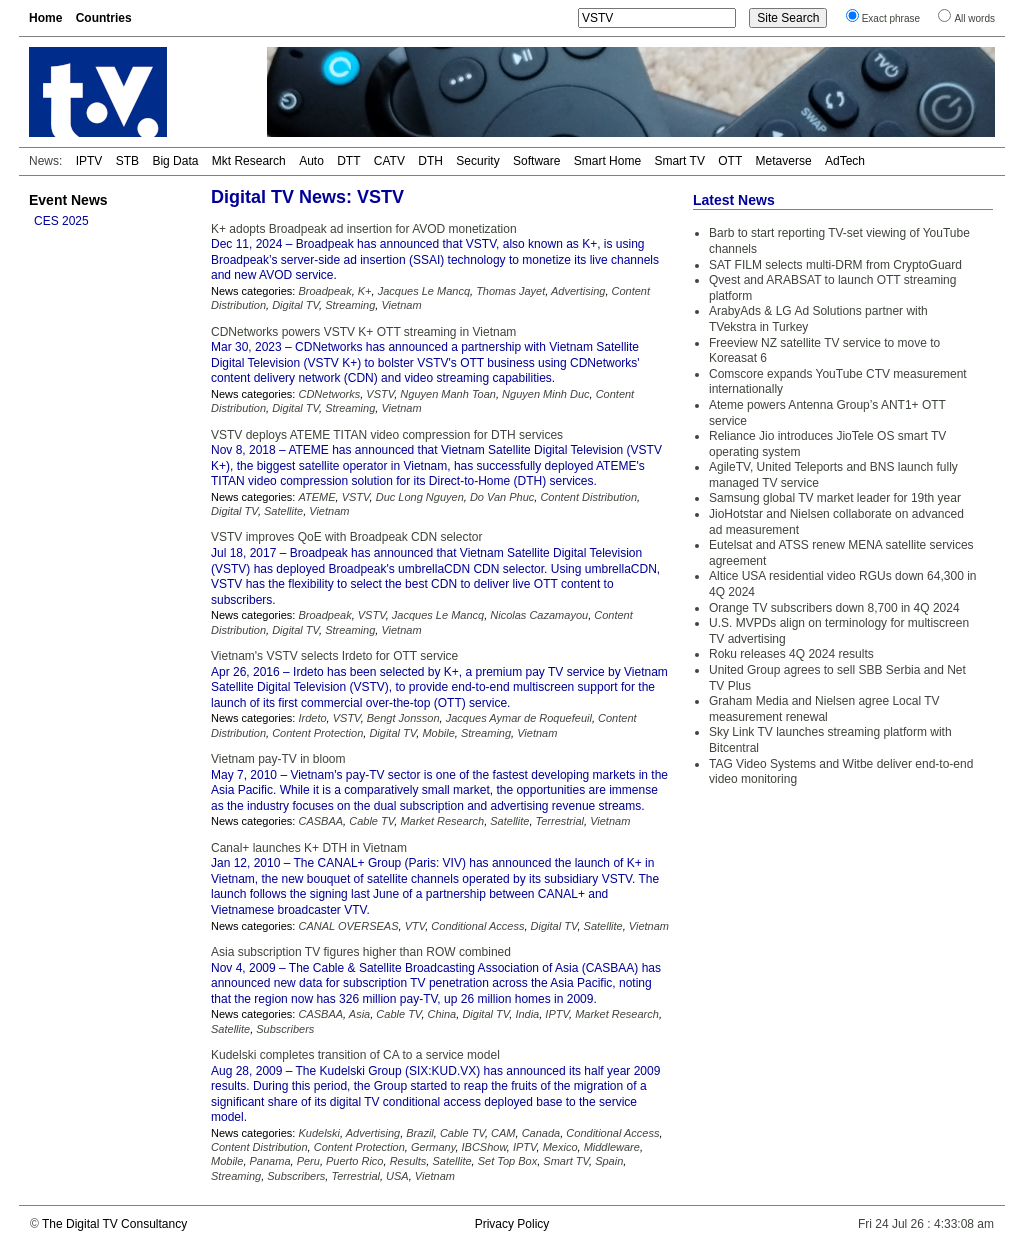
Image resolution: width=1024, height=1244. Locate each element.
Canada (541, 1133)
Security (477, 161)
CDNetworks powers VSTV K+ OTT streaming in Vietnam (363, 332)
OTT (730, 161)
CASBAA (320, 821)
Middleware (612, 1147)
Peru (308, 1161)
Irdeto (312, 718)
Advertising (578, 291)
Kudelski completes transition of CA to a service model (355, 1055)
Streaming (350, 305)
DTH (430, 161)
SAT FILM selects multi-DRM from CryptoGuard (835, 265)
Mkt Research (249, 161)
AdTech (845, 161)
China (442, 1014)
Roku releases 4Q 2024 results (791, 654)
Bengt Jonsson (403, 718)
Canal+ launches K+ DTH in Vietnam (309, 848)
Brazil (420, 1133)
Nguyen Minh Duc (545, 394)
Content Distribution (588, 497)
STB (127, 161)
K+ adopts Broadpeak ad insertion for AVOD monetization (364, 229)
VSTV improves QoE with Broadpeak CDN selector (346, 537)
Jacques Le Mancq (424, 291)
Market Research (442, 821)
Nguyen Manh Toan (448, 394)
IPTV (89, 161)
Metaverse (784, 161)
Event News (68, 200)
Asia (359, 1014)
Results (408, 1161)
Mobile (438, 733)
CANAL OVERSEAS (348, 926)
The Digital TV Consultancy (114, 1224)
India (527, 1014)
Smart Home (607, 161)
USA (397, 1176)
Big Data (175, 161)
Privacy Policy (512, 1224)
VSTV (380, 394)
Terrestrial (560, 821)
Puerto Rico (354, 1161)
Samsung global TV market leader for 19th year (835, 498)
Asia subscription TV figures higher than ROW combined (361, 952)
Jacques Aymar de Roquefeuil (519, 718)
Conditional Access (477, 926)
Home (45, 18)
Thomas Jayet (510, 291)
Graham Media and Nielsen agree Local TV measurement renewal (824, 709)
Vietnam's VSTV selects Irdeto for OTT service (334, 656)
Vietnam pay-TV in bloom (278, 759)
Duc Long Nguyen (420, 497)
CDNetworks (329, 394)
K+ (365, 291)
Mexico (560, 1147)
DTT (348, 161)
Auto (311, 161)
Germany (433, 1147)
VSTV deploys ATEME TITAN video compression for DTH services (387, 435)
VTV (415, 926)
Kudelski (319, 1133)
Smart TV (679, 161)
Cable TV (371, 821)
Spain (609, 1161)
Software (536, 161)
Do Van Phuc (502, 497)
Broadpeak (324, 291)
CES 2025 (61, 221)
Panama (270, 1161)
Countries (104, 18)
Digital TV (295, 305)
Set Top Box (508, 1161)
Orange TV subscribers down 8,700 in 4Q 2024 (834, 608)
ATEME (316, 497)
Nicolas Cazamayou (539, 615)
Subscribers (285, 1029)
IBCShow (484, 1147)
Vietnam (401, 305)
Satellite (283, 511)
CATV (389, 161)
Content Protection (317, 733)
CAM (503, 1133)
